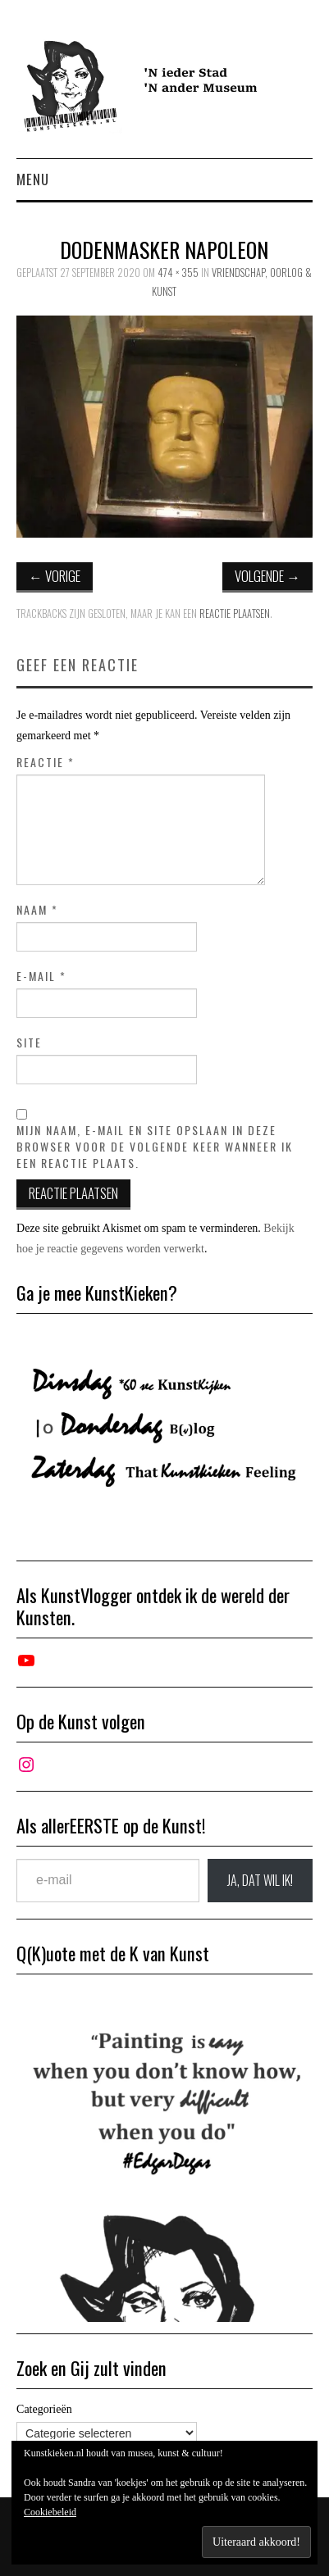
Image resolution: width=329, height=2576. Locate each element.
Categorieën (44, 2409)
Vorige (54, 576)
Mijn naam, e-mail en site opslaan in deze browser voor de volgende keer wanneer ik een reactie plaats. (154, 1146)
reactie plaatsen (234, 613)
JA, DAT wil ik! (260, 1880)
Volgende (267, 576)
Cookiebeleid (50, 2512)
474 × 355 (178, 272)
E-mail (41, 976)
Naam (37, 910)
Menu (32, 179)
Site (29, 1042)
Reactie (45, 762)
